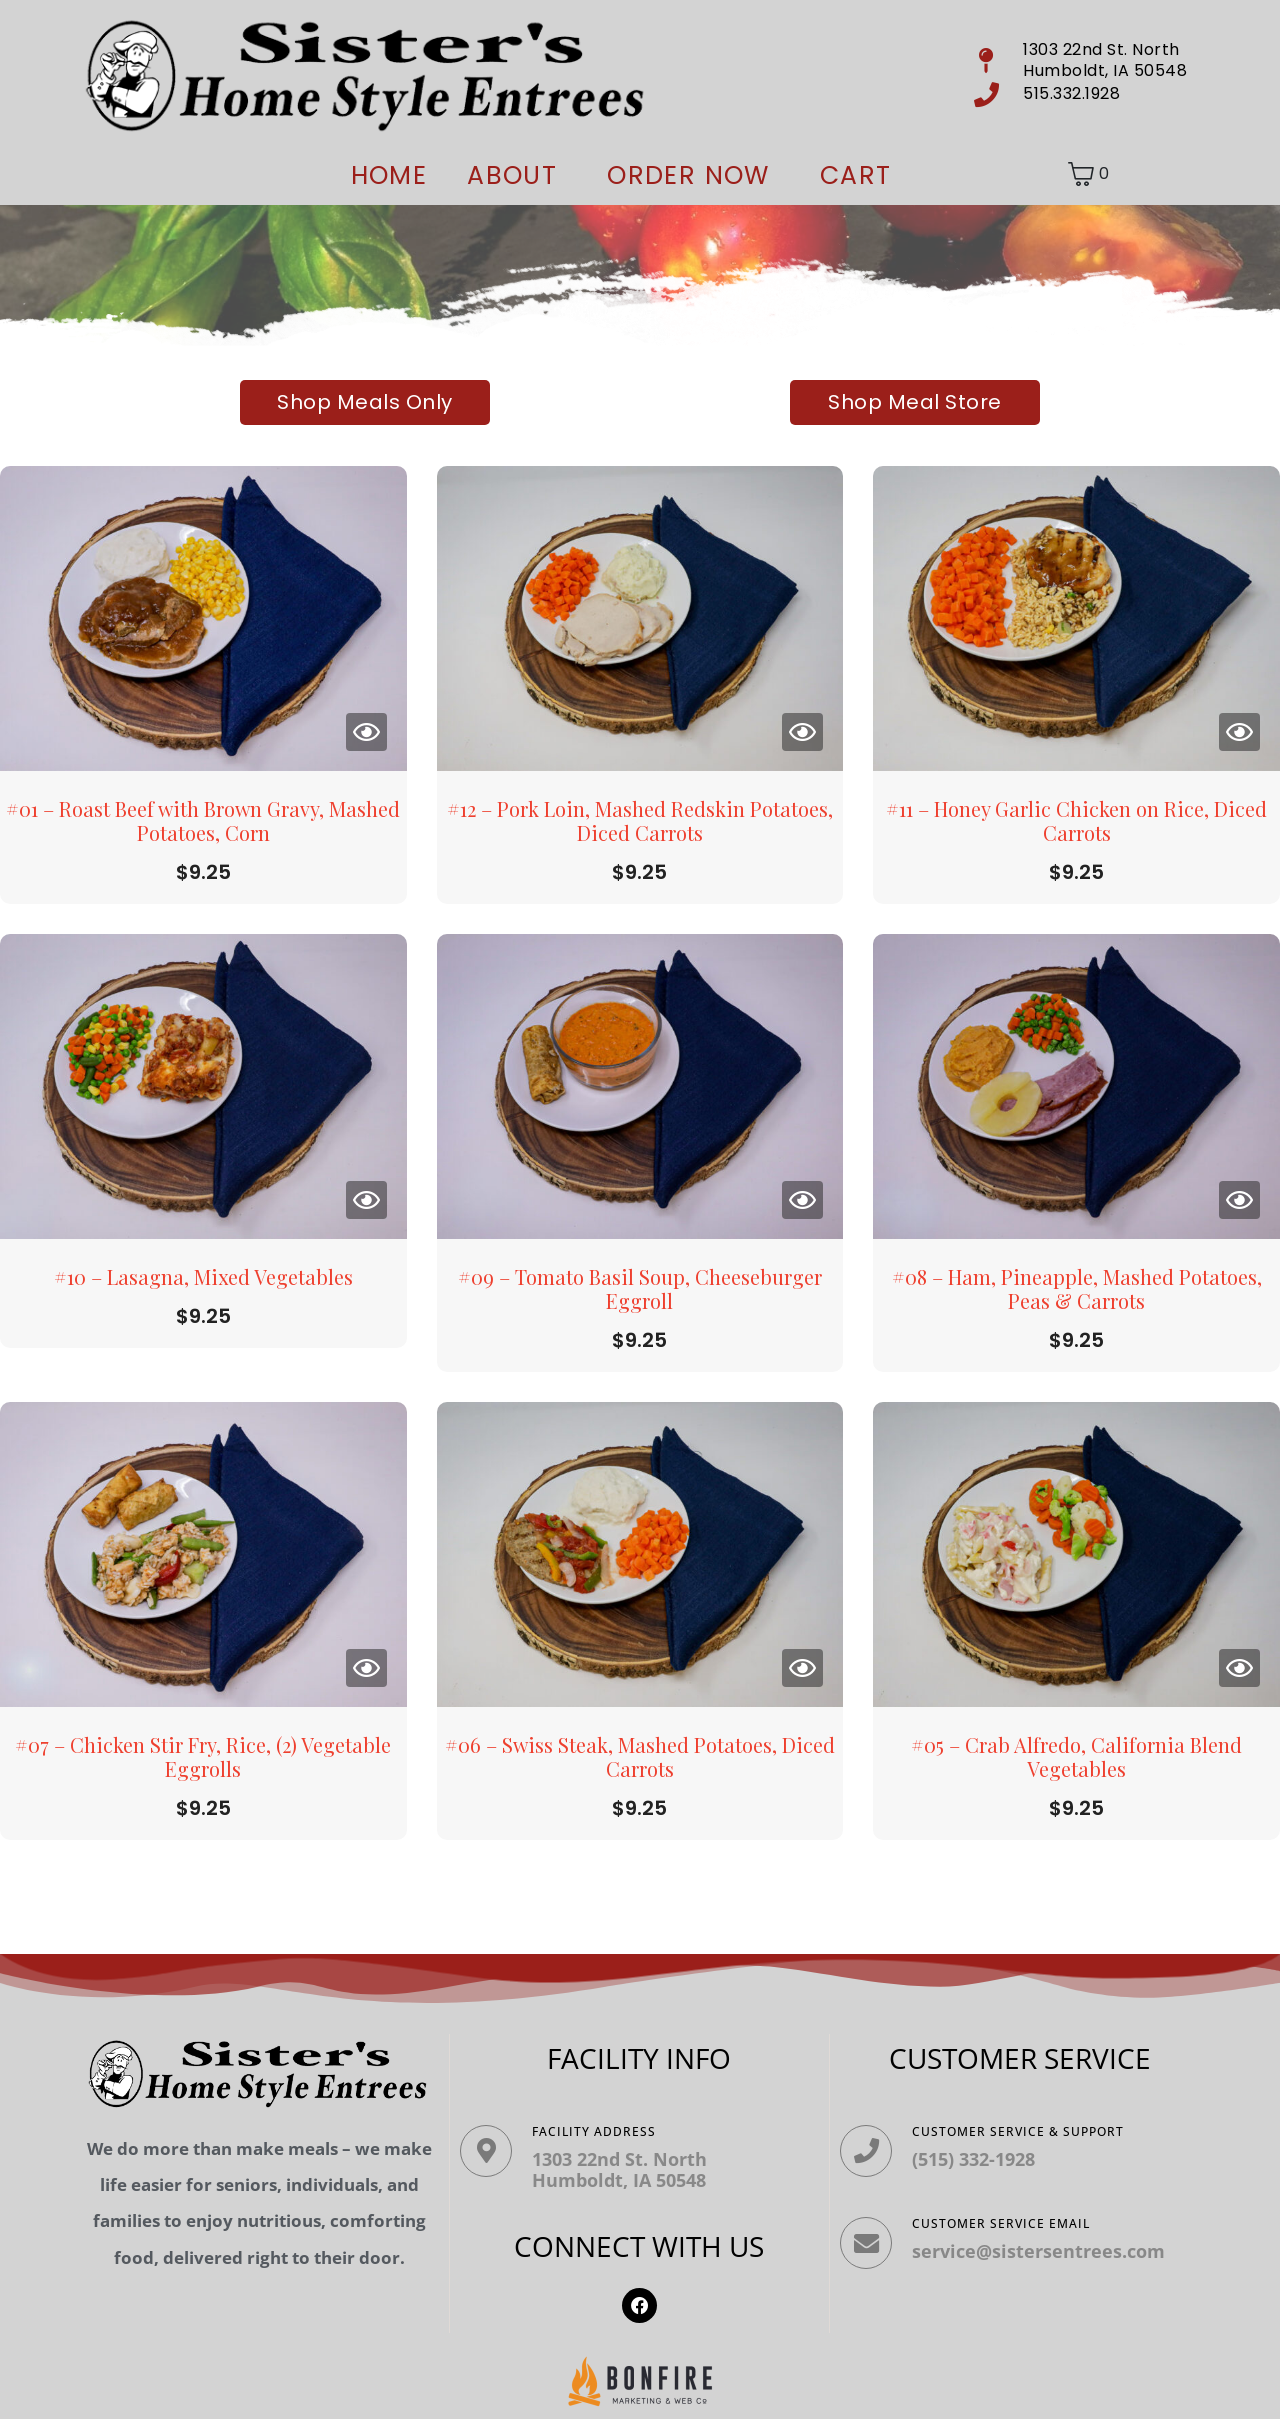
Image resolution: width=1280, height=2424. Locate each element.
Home (389, 175)
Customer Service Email (1011, 2233)
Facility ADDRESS (604, 2131)
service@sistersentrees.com (1048, 2261)
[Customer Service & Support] (871, 2156)
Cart (856, 175)
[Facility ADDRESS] (491, 2156)
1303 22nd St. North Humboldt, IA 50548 (629, 2170)
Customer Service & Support (1028, 2131)
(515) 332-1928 (983, 2159)
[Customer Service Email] (871, 2258)
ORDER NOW (688, 175)
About (512, 175)
